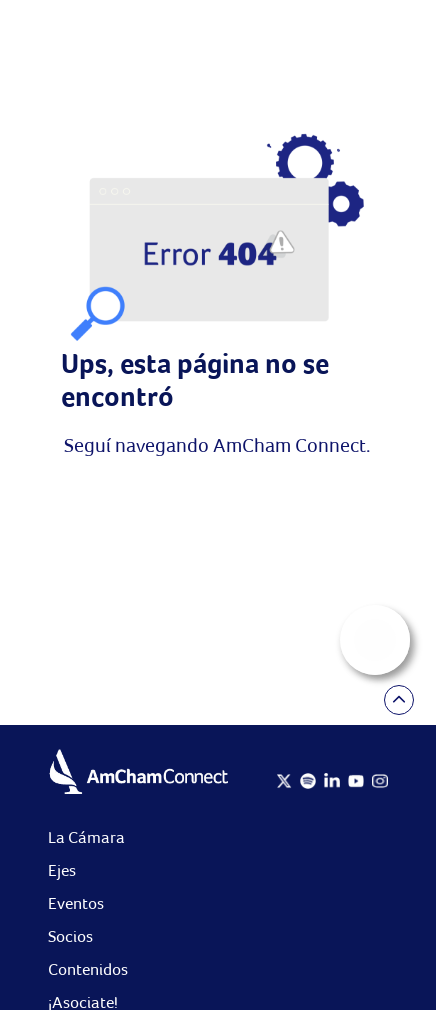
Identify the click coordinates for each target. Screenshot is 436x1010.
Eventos (76, 903)
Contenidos (88, 969)
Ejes (62, 870)
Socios (70, 936)
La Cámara (86, 837)
